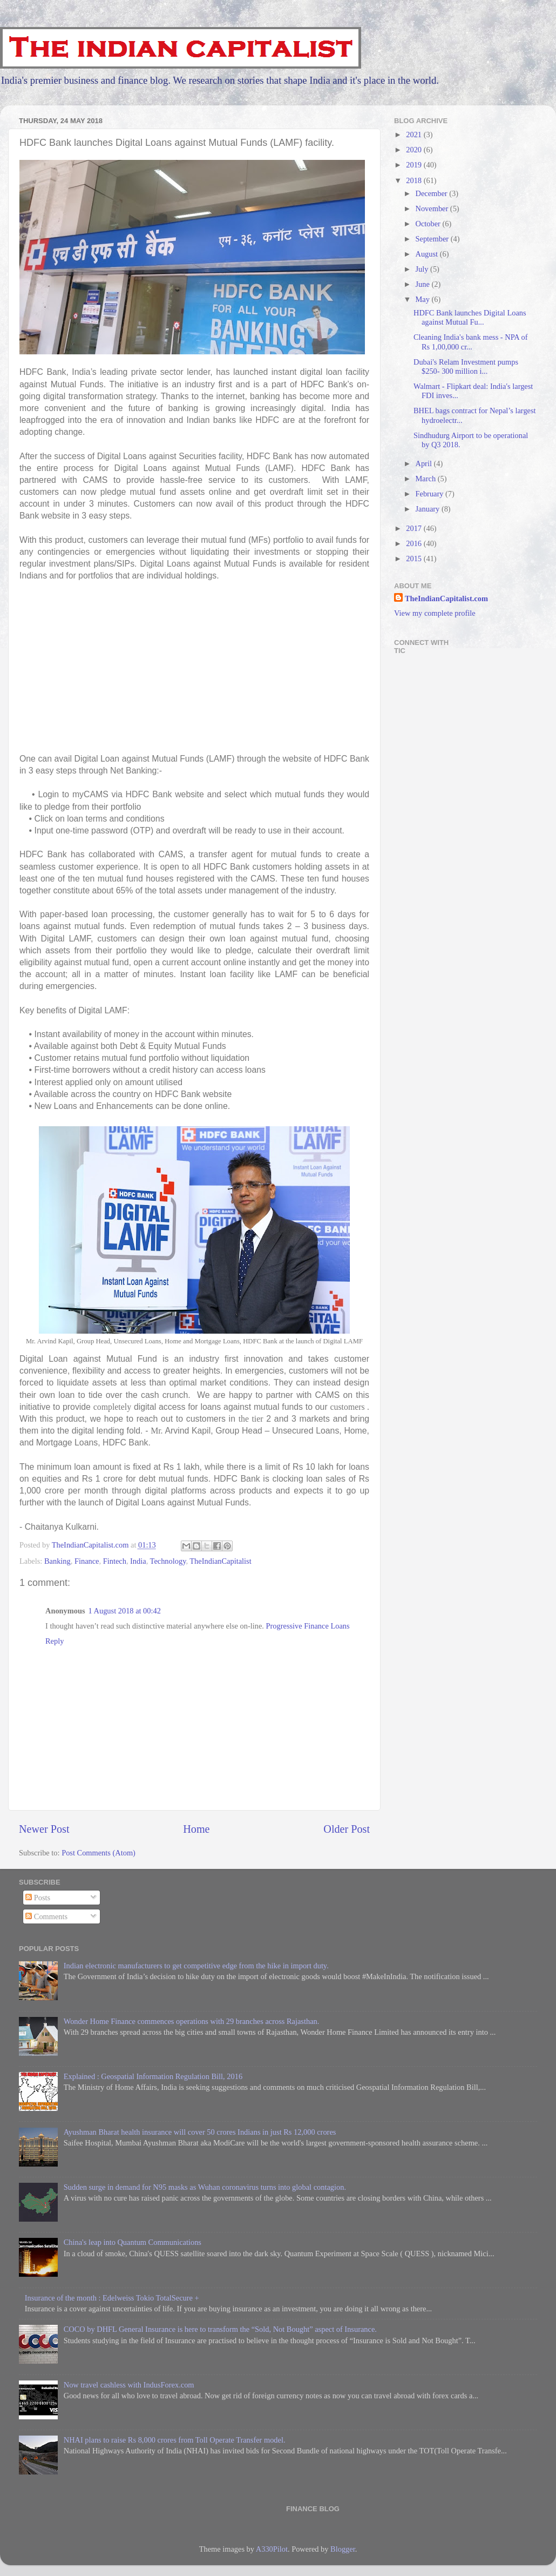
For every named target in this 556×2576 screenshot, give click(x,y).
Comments (46, 1916)
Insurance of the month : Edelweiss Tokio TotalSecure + (112, 2297)
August (428, 254)
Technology (168, 1561)
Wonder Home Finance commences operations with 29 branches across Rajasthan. (192, 2021)
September (433, 238)
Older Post (346, 1829)
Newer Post (44, 1829)
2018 (414, 180)
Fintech (114, 1561)
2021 (414, 134)
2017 (414, 528)
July (423, 269)
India (138, 1561)
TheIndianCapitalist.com (446, 598)
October (429, 223)
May (424, 299)
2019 (414, 164)
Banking (57, 1561)
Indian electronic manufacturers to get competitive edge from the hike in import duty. (196, 1965)
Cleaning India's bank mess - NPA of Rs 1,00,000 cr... (470, 342)
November (433, 208)
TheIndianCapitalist (220, 1561)
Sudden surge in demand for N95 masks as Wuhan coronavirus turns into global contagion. (205, 2187)
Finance (86, 1561)
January (429, 509)
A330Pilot (272, 2549)
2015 (414, 558)
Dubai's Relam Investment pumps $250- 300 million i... (465, 366)
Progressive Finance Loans (308, 1626)
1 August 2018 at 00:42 (125, 1610)
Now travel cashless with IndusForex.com (129, 2384)
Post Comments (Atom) (98, 1852)
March (427, 478)
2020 (414, 149)
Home (196, 1829)
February (431, 493)
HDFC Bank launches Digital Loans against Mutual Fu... (469, 317)
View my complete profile (435, 613)
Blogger (342, 2549)
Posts (37, 1897)
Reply (54, 1641)
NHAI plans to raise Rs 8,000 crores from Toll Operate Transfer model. (175, 2440)
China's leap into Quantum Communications (132, 2242)
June (424, 284)
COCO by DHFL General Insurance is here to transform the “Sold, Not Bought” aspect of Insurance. (220, 2329)
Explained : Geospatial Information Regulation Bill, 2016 (153, 2076)
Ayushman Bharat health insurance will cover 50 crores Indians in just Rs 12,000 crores (200, 2132)
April (425, 463)
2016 (414, 543)
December (433, 193)
